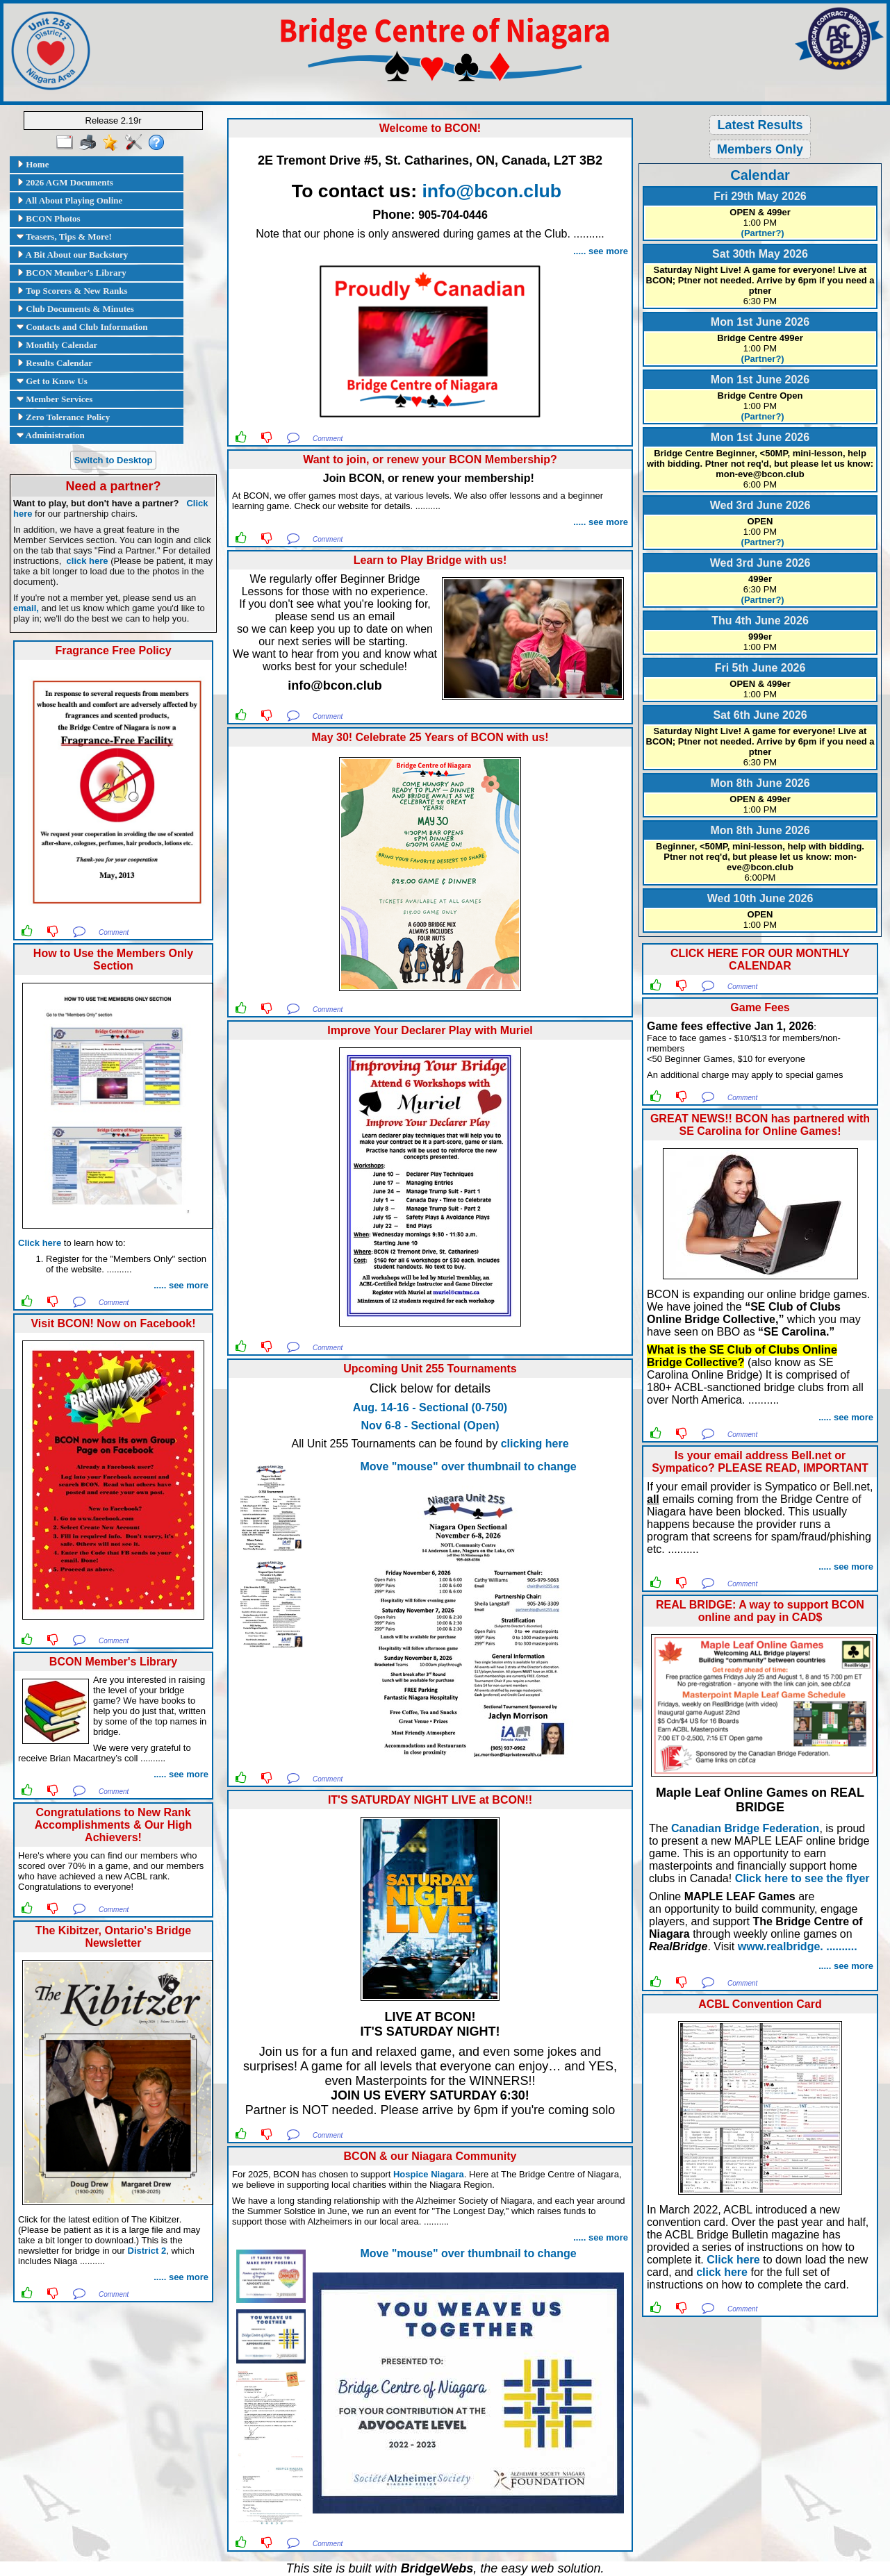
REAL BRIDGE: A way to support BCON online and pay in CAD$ (760, 1611)
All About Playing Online (69, 200)
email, (26, 608)
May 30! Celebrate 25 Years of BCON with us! (429, 737)
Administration (51, 435)
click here (87, 561)
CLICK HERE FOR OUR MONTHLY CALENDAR (760, 959)
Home (33, 164)
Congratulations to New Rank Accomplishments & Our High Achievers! (113, 1824)
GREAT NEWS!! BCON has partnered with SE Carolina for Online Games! (760, 1125)
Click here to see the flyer (802, 1878)
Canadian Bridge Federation (745, 1828)
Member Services (54, 399)
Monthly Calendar (57, 345)
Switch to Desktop (113, 460)
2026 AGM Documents (65, 182)
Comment (114, 932)
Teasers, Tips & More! (64, 236)
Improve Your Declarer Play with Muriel (430, 1030)
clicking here (535, 1443)
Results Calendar (54, 363)
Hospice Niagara (428, 2174)
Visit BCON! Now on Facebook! (113, 1323)
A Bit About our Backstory (72, 254)
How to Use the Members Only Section (113, 959)
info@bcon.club (491, 191)
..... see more (181, 1285)
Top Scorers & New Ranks (72, 290)
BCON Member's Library (71, 272)
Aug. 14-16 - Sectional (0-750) (430, 1407)
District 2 (147, 2250)
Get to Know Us (52, 381)
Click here (39, 1243)
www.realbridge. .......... (797, 1946)
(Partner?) (760, 233)
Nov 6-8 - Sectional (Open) (430, 1425)
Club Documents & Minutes (75, 309)
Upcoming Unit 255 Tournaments (430, 1368)
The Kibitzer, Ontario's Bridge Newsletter (113, 1937)
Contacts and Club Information (82, 327)
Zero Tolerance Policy (63, 417)
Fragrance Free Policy (113, 650)
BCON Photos (49, 218)
